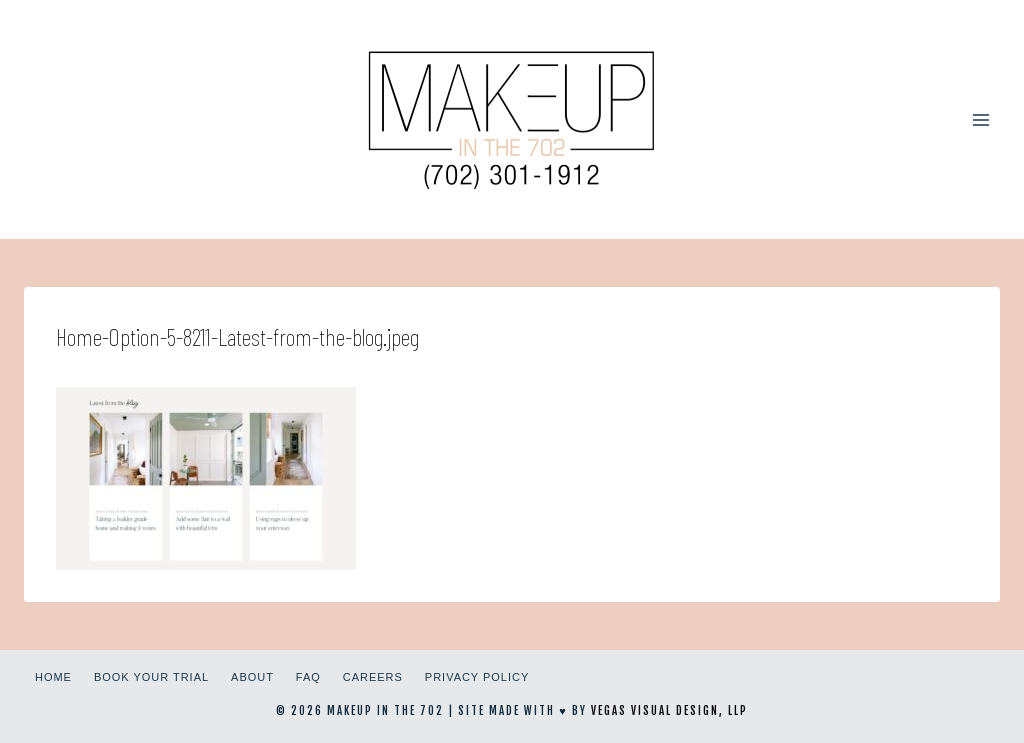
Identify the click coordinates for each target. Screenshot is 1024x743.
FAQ (308, 677)
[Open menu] (980, 119)
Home (53, 677)
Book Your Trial (151, 677)
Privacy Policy (477, 677)
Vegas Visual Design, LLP (669, 711)
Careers (373, 677)
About (252, 677)
